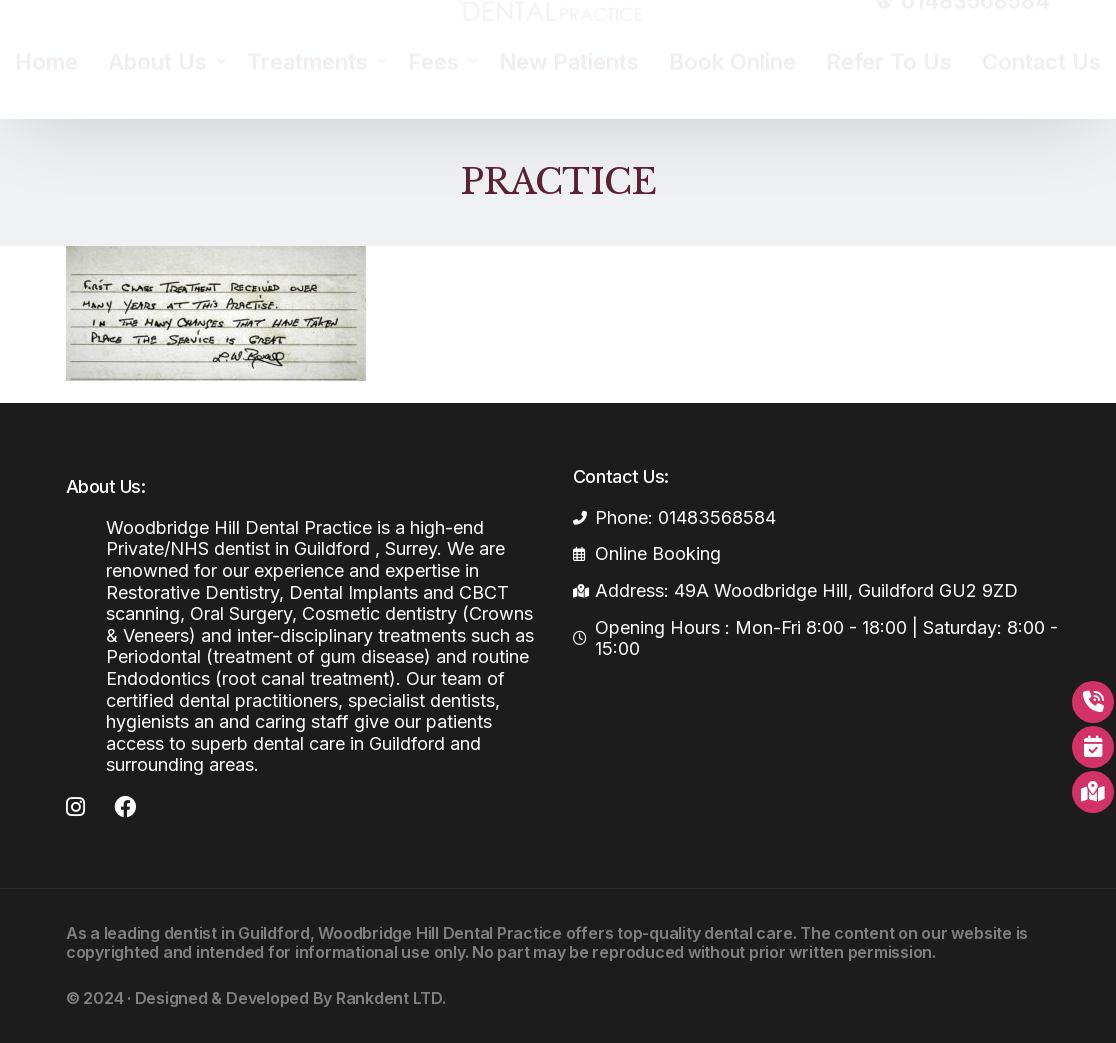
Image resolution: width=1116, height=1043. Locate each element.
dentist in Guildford (237, 933)
